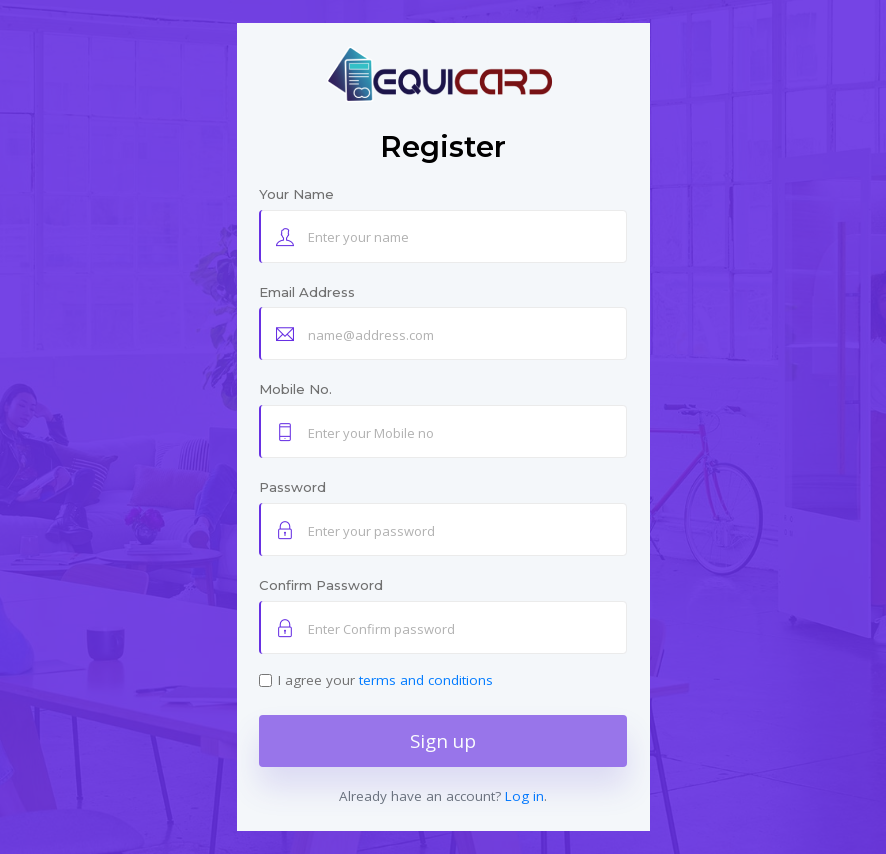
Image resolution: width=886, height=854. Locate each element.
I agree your (385, 680)
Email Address (307, 292)
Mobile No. (295, 389)
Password (292, 487)
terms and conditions (426, 680)
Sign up (443, 740)
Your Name (296, 194)
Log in (524, 796)
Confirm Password (321, 585)
